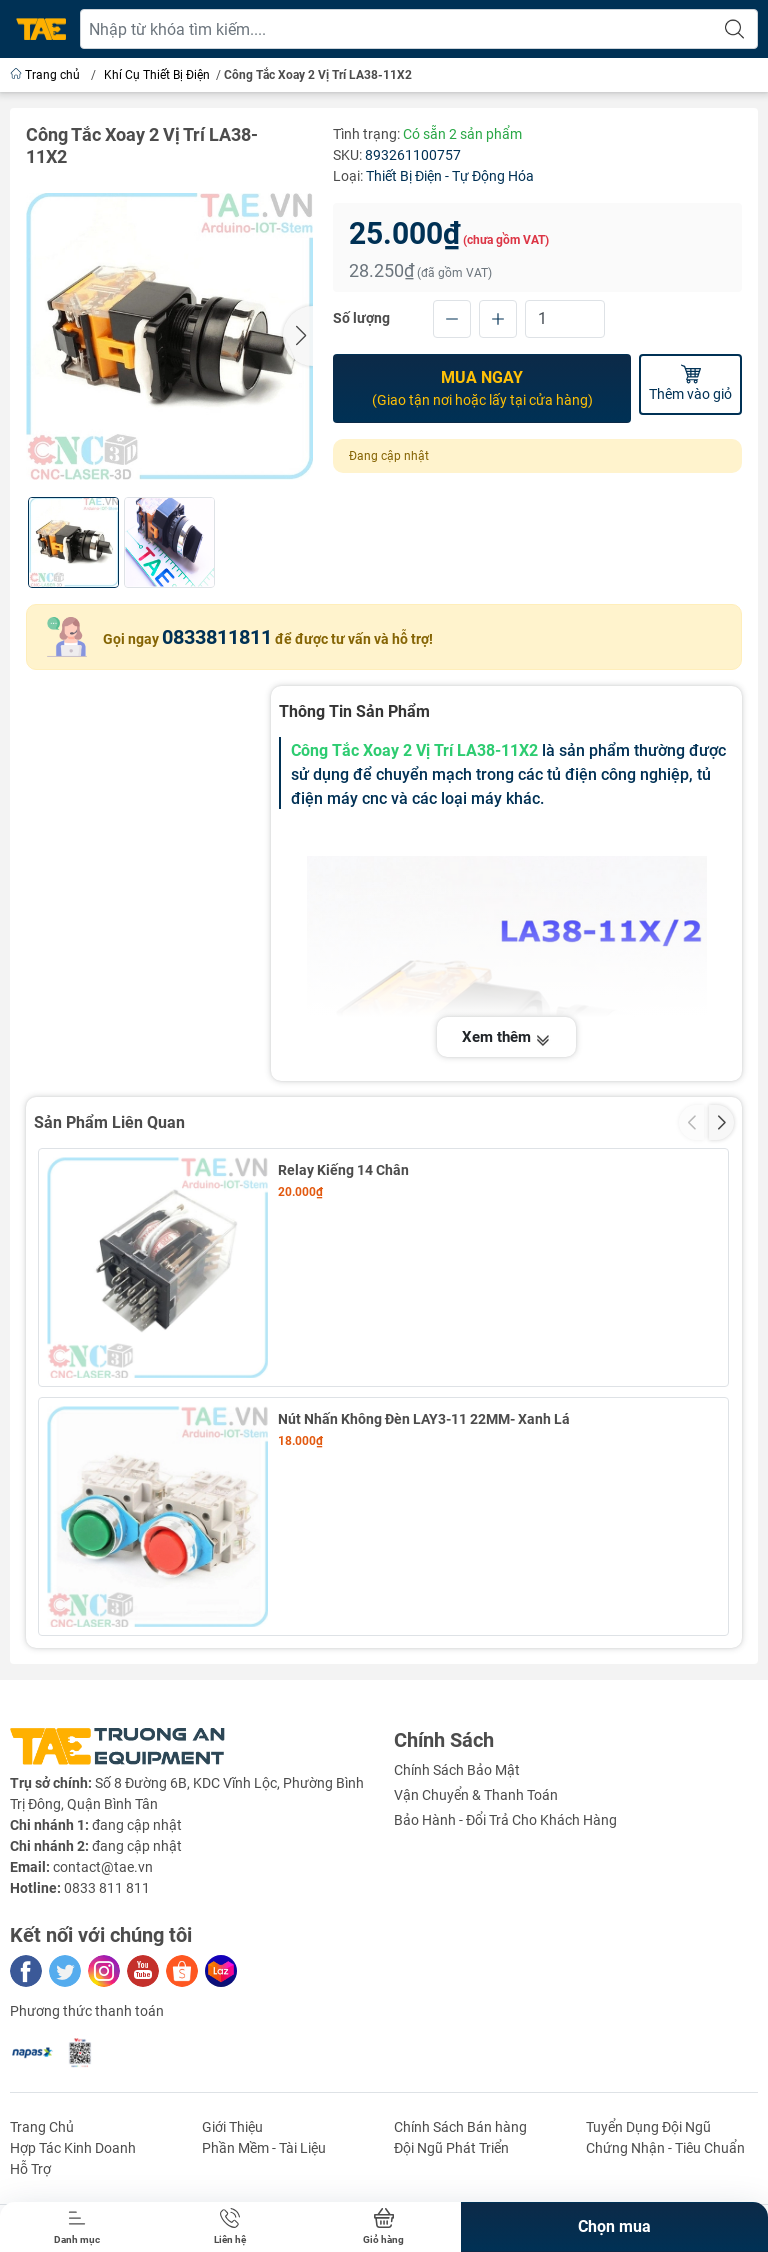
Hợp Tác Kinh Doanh (73, 2148)
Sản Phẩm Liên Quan (109, 1122)
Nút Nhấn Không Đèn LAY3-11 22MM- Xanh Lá (424, 1419)
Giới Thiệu (232, 2127)
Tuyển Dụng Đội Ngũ (648, 2127)
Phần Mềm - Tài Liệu (264, 2148)
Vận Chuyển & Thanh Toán (476, 1795)
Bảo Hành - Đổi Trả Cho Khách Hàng (505, 1820)
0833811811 (217, 637)
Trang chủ (46, 75)
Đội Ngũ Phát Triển (451, 2148)
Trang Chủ (42, 2127)
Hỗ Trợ (30, 2169)
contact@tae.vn (103, 1867)
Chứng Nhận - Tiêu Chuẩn (665, 2148)
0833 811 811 (107, 1888)
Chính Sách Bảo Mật (457, 1770)
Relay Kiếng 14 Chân (343, 1170)
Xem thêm (506, 1038)
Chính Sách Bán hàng (460, 2127)
